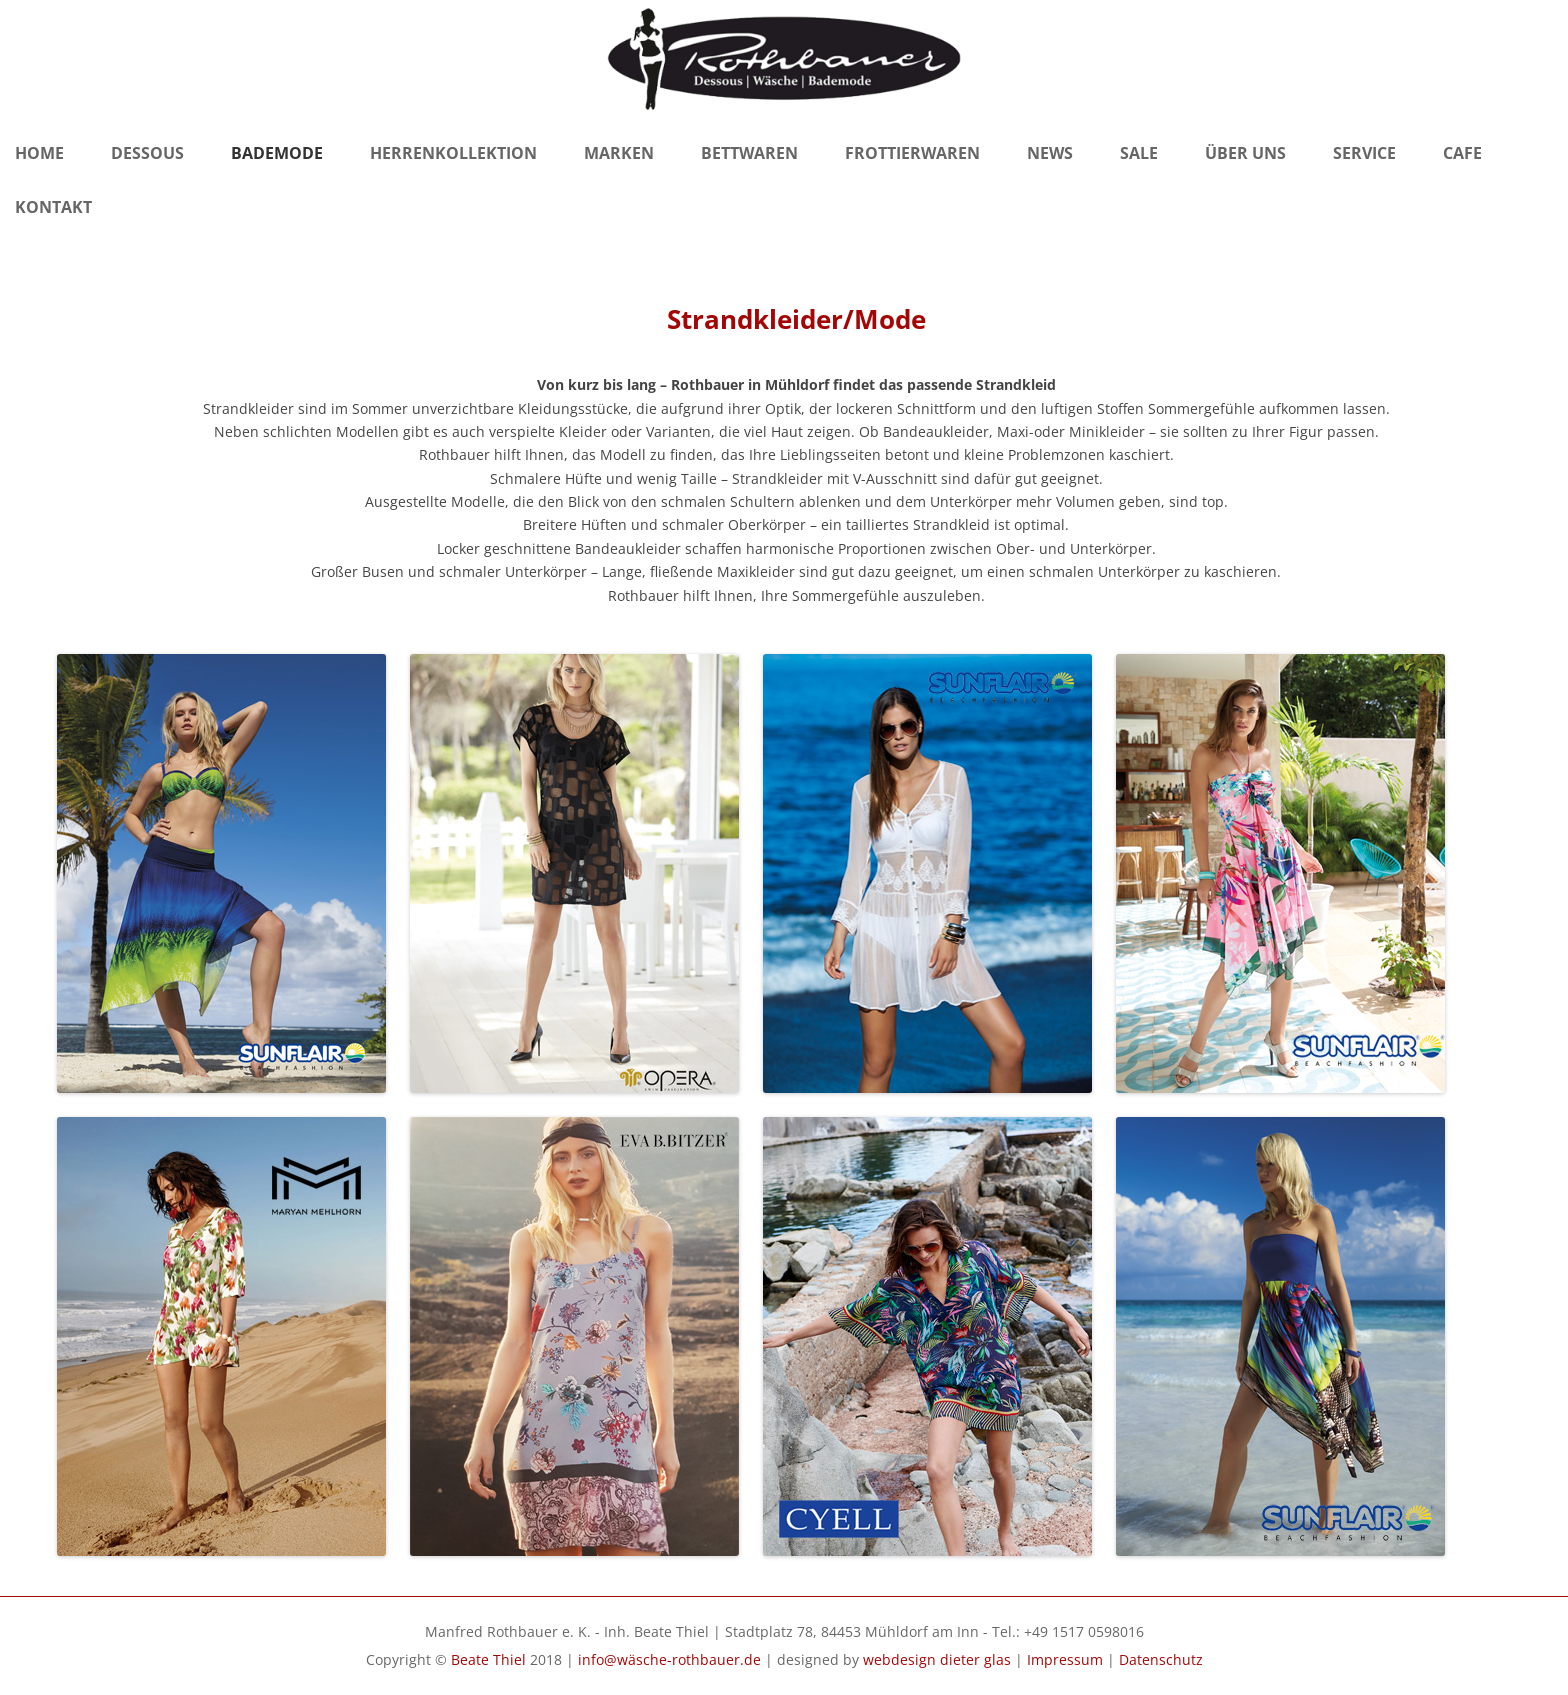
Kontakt (53, 207)
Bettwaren (749, 153)
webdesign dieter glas (937, 1659)
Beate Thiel (488, 1659)
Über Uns (1245, 153)
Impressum (1065, 1659)
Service (1364, 153)
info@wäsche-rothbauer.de (669, 1659)
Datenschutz (1161, 1659)
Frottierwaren (912, 153)
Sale (1139, 153)
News (1050, 153)
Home (39, 153)
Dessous (147, 153)
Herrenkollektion (453, 153)
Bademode (277, 153)
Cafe (1462, 153)
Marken (619, 153)
